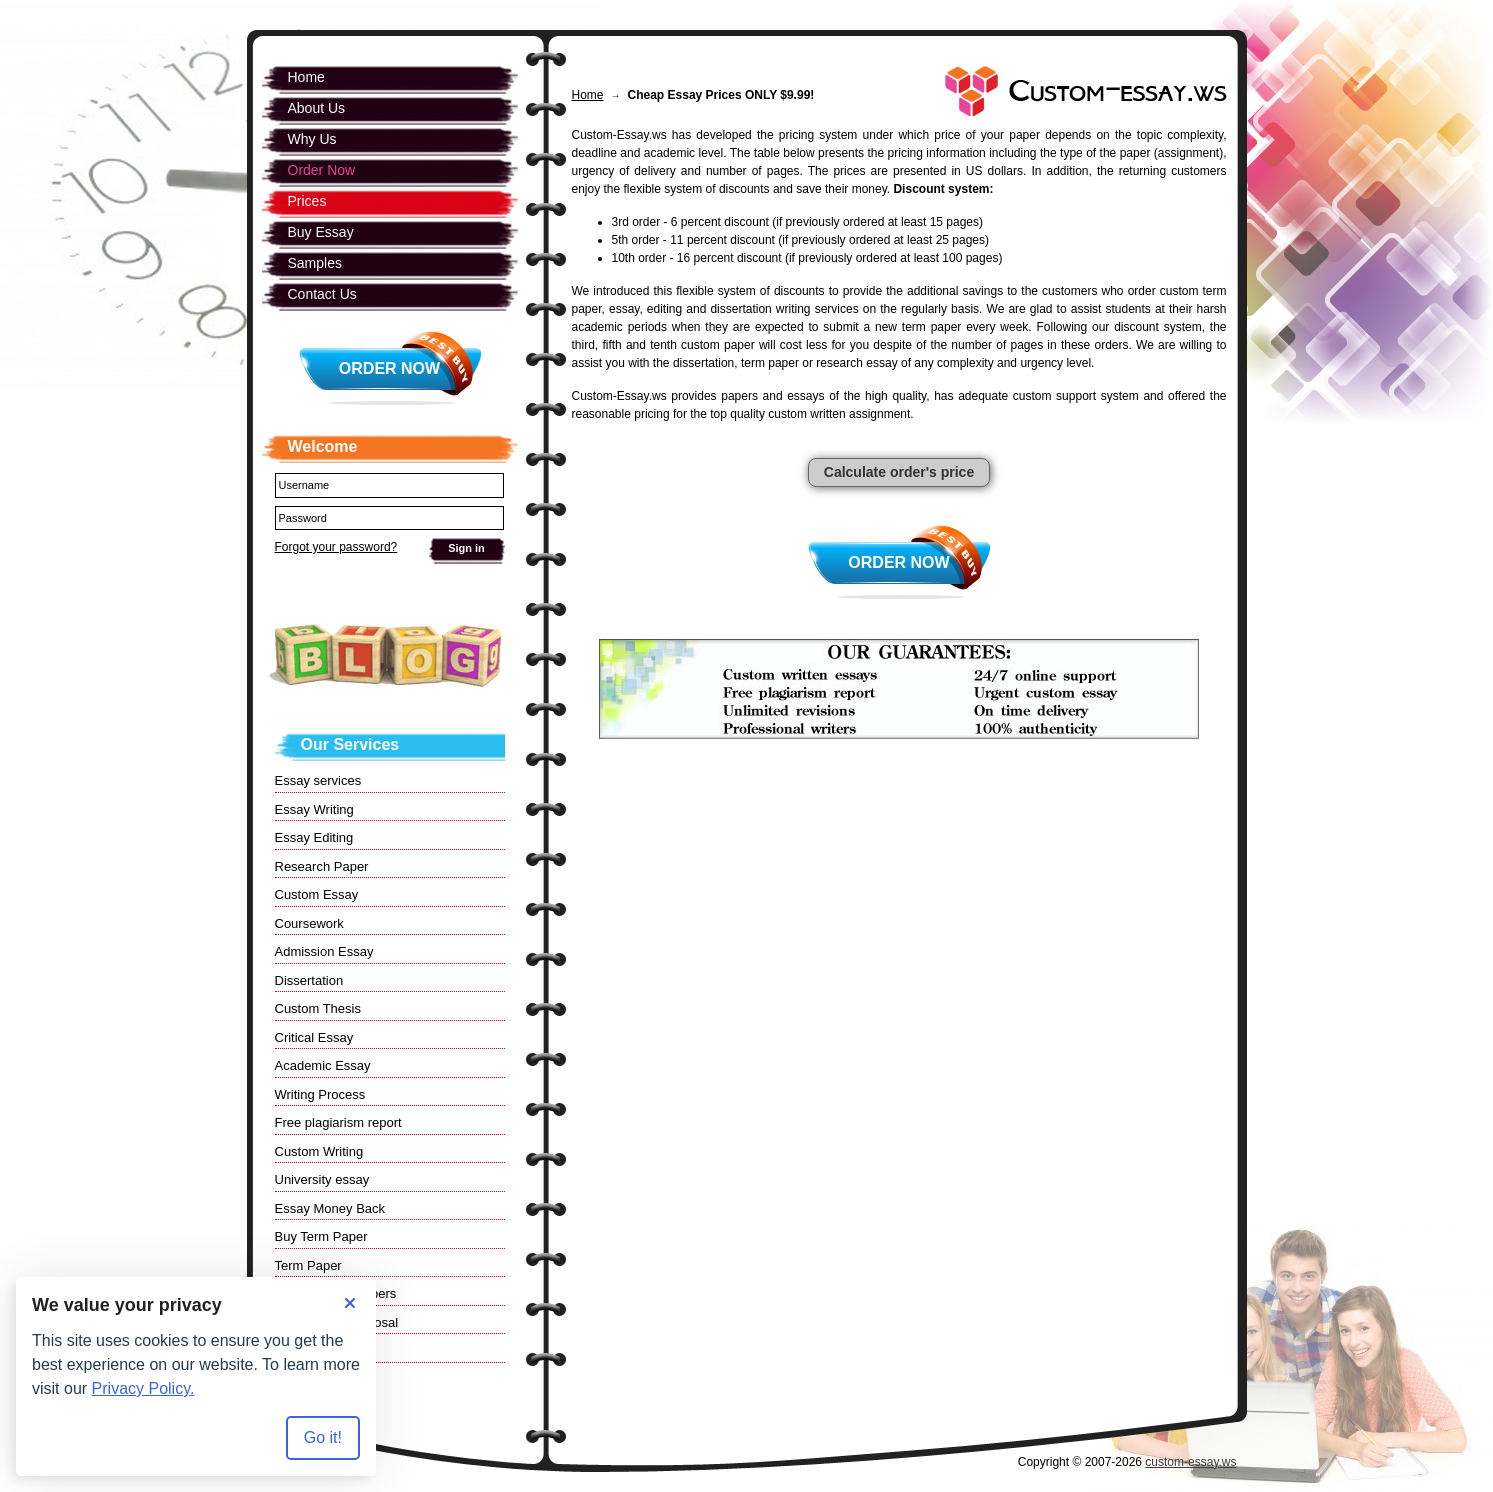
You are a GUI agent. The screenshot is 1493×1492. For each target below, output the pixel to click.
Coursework (309, 923)
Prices (307, 201)
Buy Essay (321, 232)
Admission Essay (324, 951)
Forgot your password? (336, 547)
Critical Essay (314, 1037)
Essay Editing (314, 837)
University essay (322, 1179)
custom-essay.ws (1190, 1462)
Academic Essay (323, 1065)
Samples (315, 263)
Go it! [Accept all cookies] (323, 1437)
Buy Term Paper (321, 1236)
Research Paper (322, 866)
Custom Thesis (318, 1008)
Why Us (312, 139)
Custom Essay (317, 894)
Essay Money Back (330, 1208)
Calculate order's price (899, 472)
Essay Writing (314, 809)
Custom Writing (319, 1151)
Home (588, 95)
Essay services (318, 780)
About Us (317, 108)
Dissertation (309, 980)
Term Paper (308, 1265)
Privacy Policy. (143, 1388)
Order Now (898, 562)
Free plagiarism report (338, 1122)
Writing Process (320, 1094)
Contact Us (322, 294)
